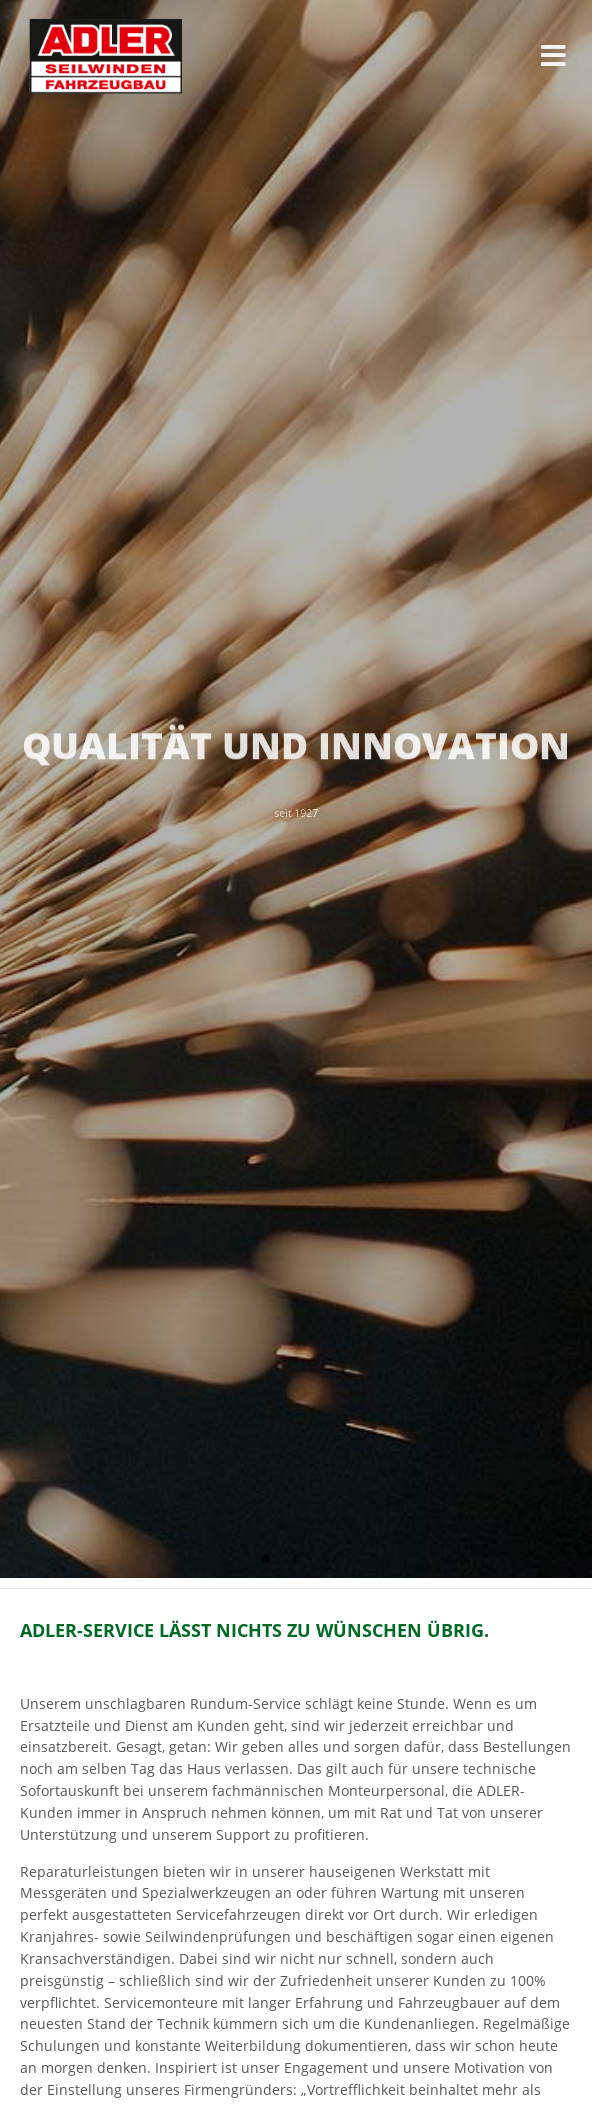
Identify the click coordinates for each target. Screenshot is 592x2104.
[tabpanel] (296, 789)
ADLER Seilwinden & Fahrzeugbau (101, 56)
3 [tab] (326, 1560)
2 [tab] (296, 1560)
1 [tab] (266, 1560)
